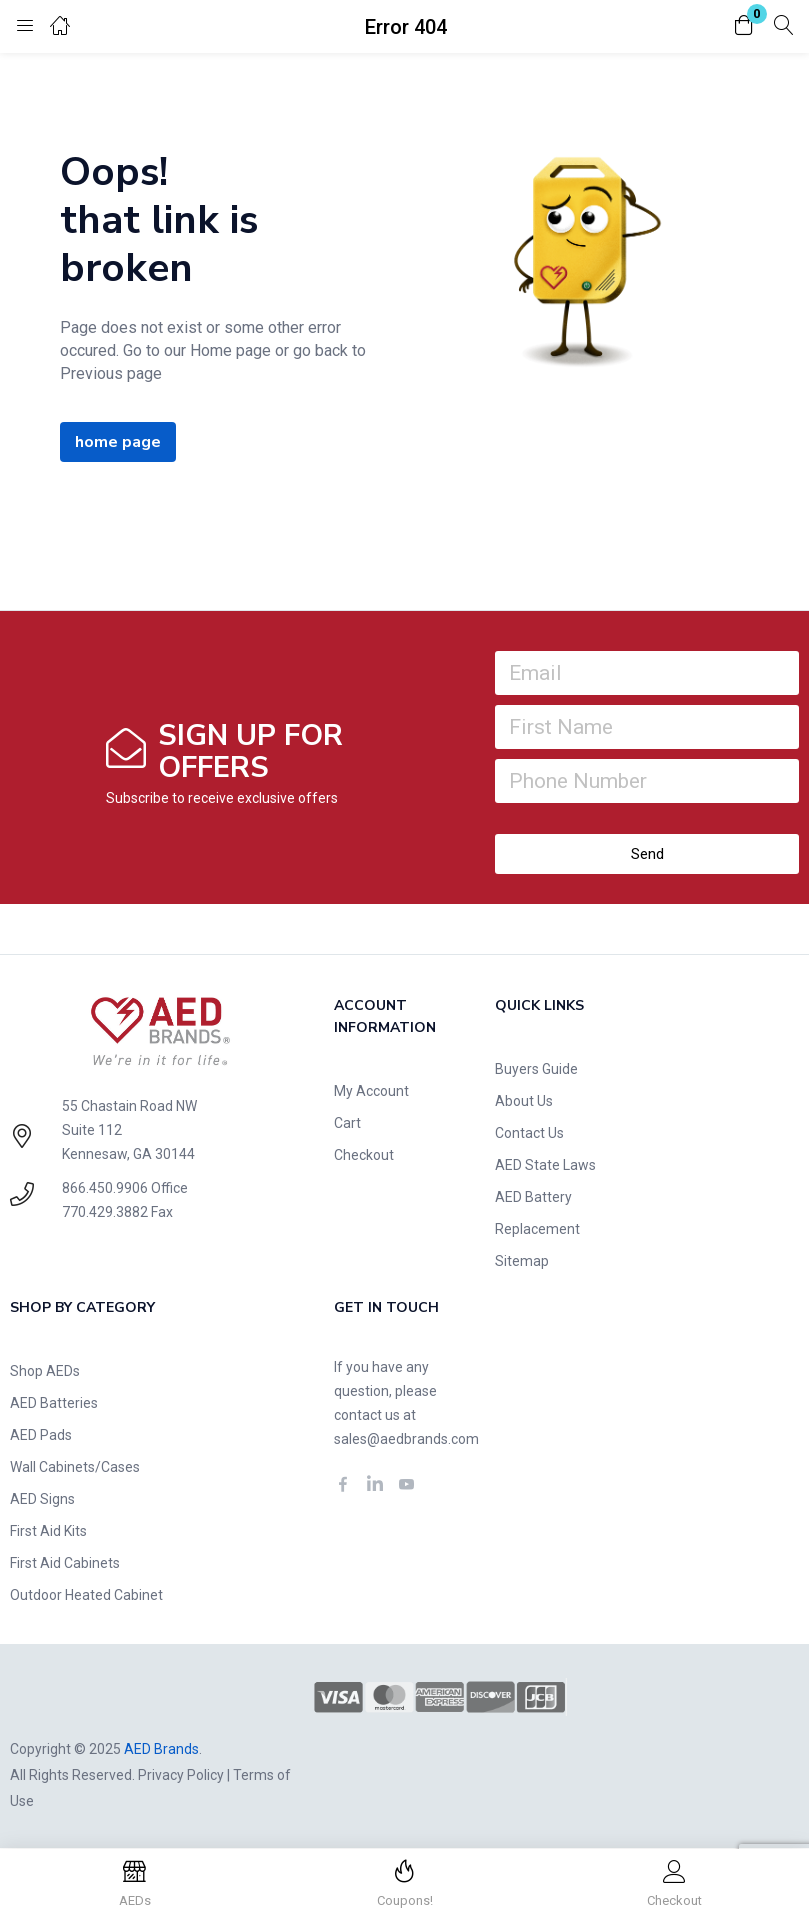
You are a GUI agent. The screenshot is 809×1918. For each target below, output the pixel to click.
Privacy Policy (181, 1775)
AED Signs (42, 1499)
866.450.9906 (105, 1188)
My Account (371, 1091)
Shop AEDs (45, 1371)
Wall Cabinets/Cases (75, 1467)
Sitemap (522, 1261)
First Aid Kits (48, 1531)
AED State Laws (545, 1165)
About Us (524, 1101)
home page (118, 442)
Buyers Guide (536, 1069)
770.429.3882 (105, 1212)
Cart (347, 1123)
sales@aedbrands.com (406, 1439)
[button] (744, 26)
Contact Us (529, 1133)
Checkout (364, 1155)
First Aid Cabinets (65, 1563)
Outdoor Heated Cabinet (86, 1595)
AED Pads (41, 1435)
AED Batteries (54, 1403)
